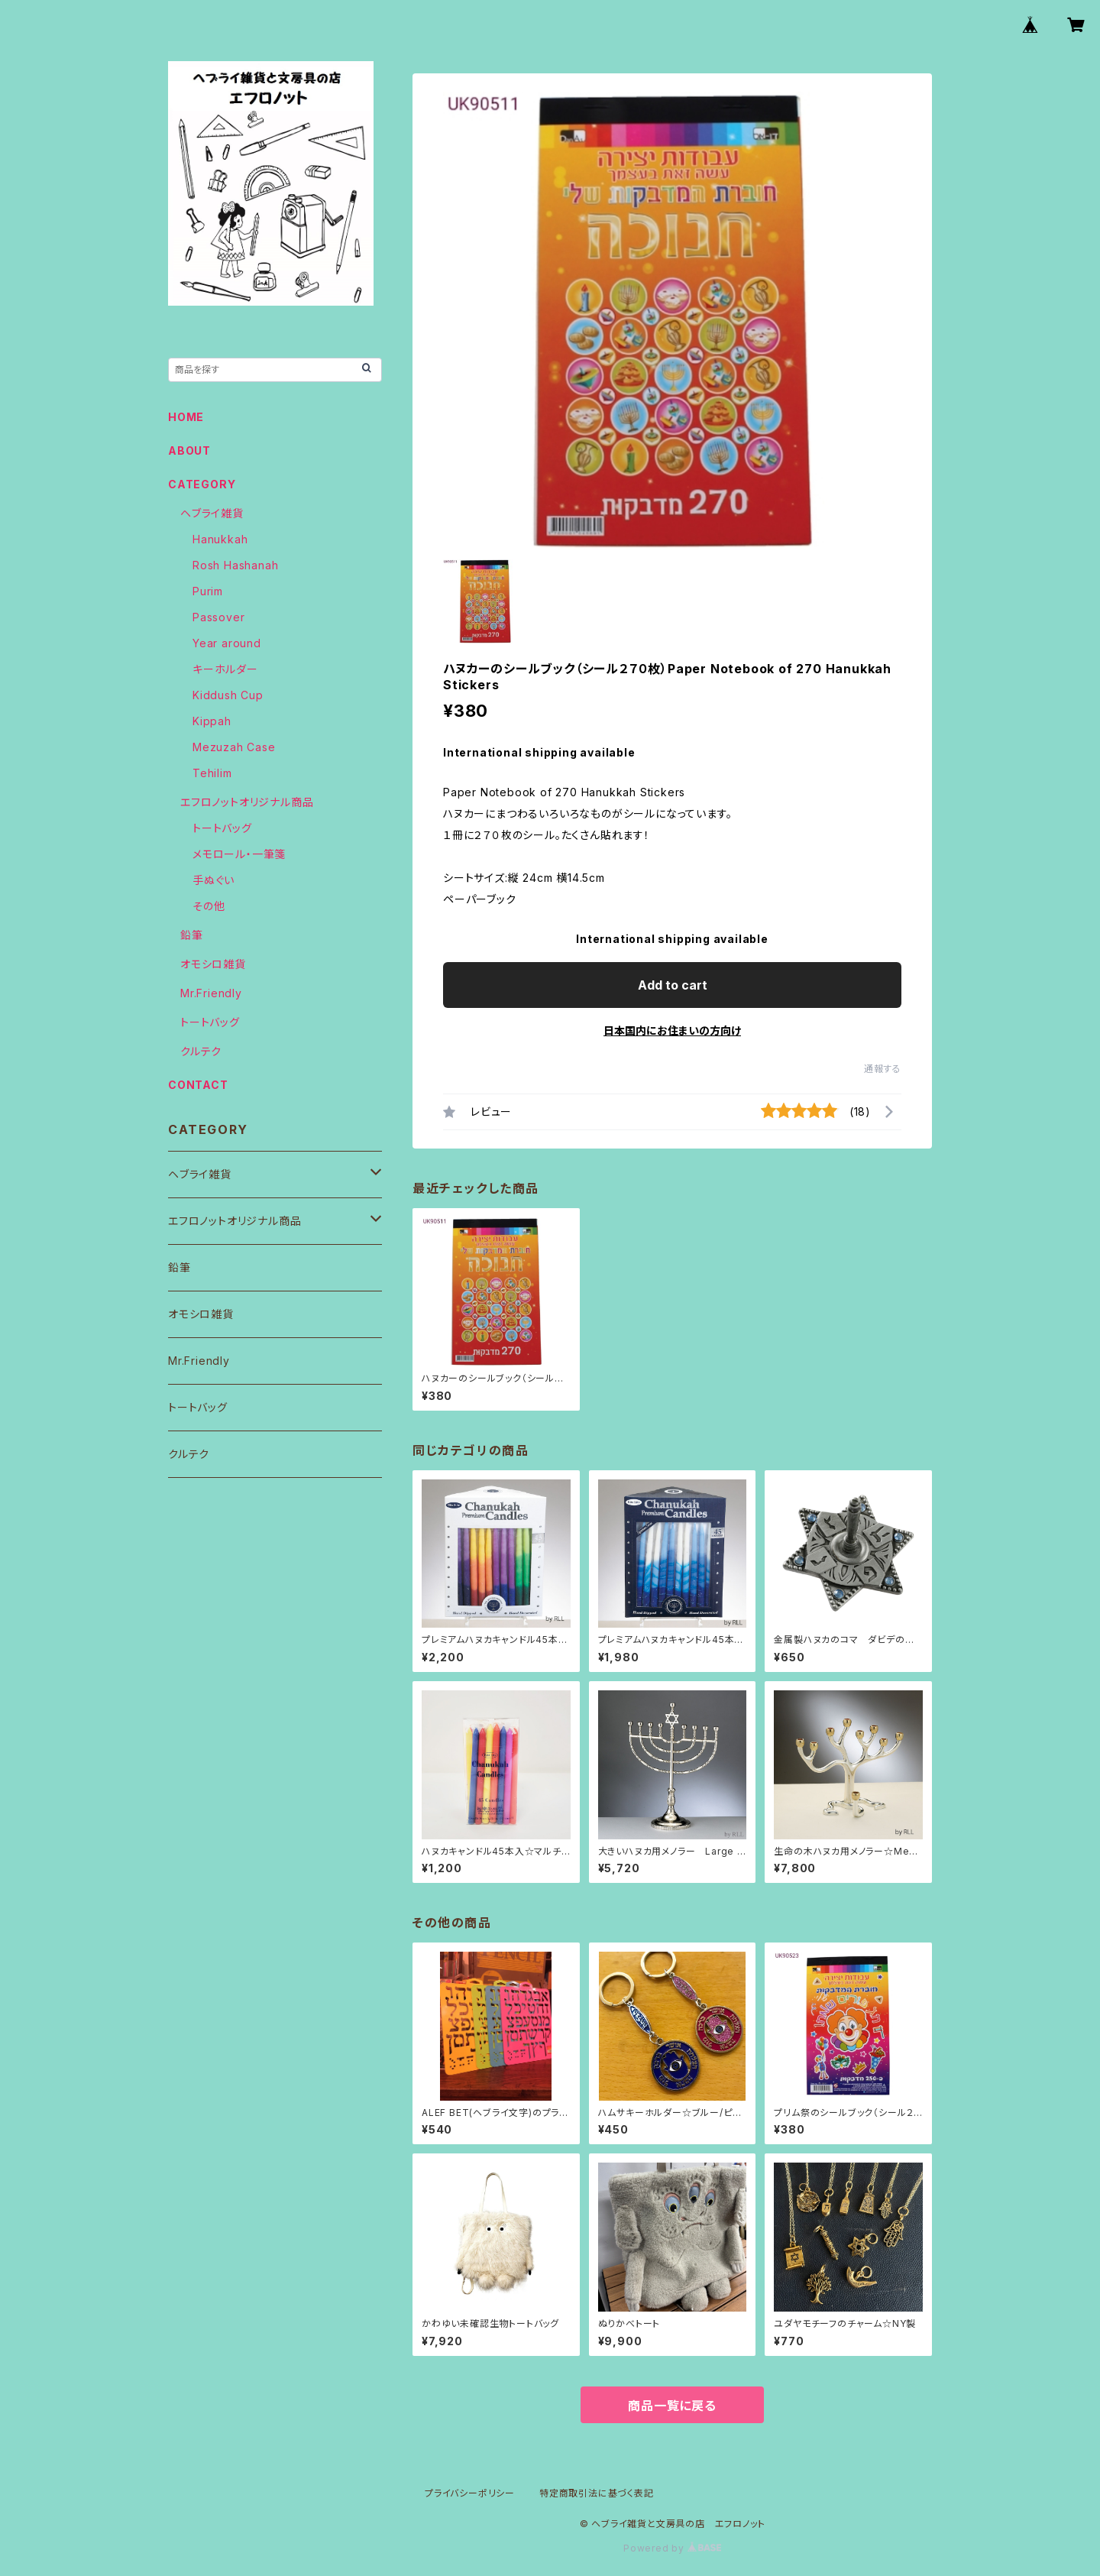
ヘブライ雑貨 (212, 513)
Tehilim (212, 772)
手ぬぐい (213, 879)
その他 (208, 905)
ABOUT (189, 450)
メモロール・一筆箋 (239, 853)
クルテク (201, 1051)
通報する (882, 1068)
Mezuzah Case (234, 746)
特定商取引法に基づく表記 (596, 2493)
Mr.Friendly (211, 993)
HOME (186, 416)
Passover (218, 617)
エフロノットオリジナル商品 (246, 801)
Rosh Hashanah (235, 565)
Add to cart (672, 985)
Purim (207, 591)
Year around (226, 643)
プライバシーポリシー (470, 2493)
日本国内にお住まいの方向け (672, 1030)
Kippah (211, 720)
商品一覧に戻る (672, 2405)
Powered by (672, 2548)
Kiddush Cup (228, 695)
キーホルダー (225, 669)
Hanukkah (219, 539)
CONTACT (198, 1084)
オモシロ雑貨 (213, 963)
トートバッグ (222, 827)
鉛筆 (191, 934)
